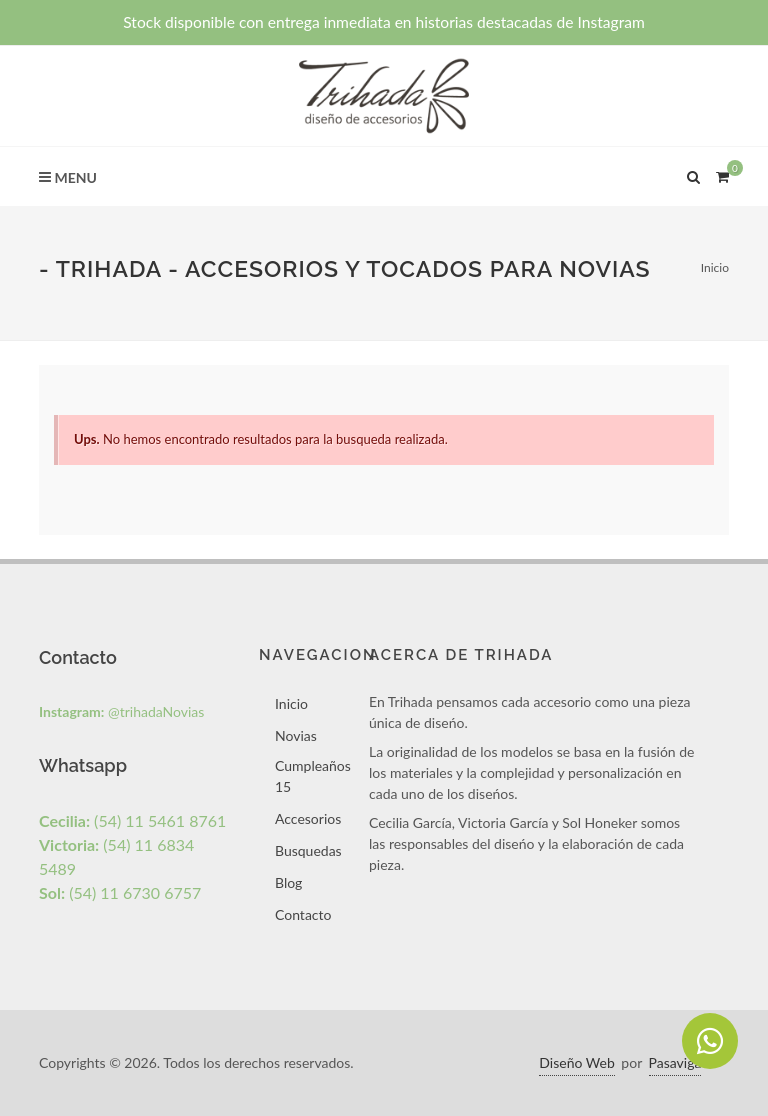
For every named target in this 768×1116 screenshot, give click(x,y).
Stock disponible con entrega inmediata (384, 22)
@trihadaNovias (121, 711)
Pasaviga (675, 1062)
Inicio (715, 267)
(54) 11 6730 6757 (120, 892)
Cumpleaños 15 (313, 776)
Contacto (303, 914)
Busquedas (308, 850)
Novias (296, 735)
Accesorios (308, 818)
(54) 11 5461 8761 (132, 820)
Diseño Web (576, 1062)
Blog (288, 882)
